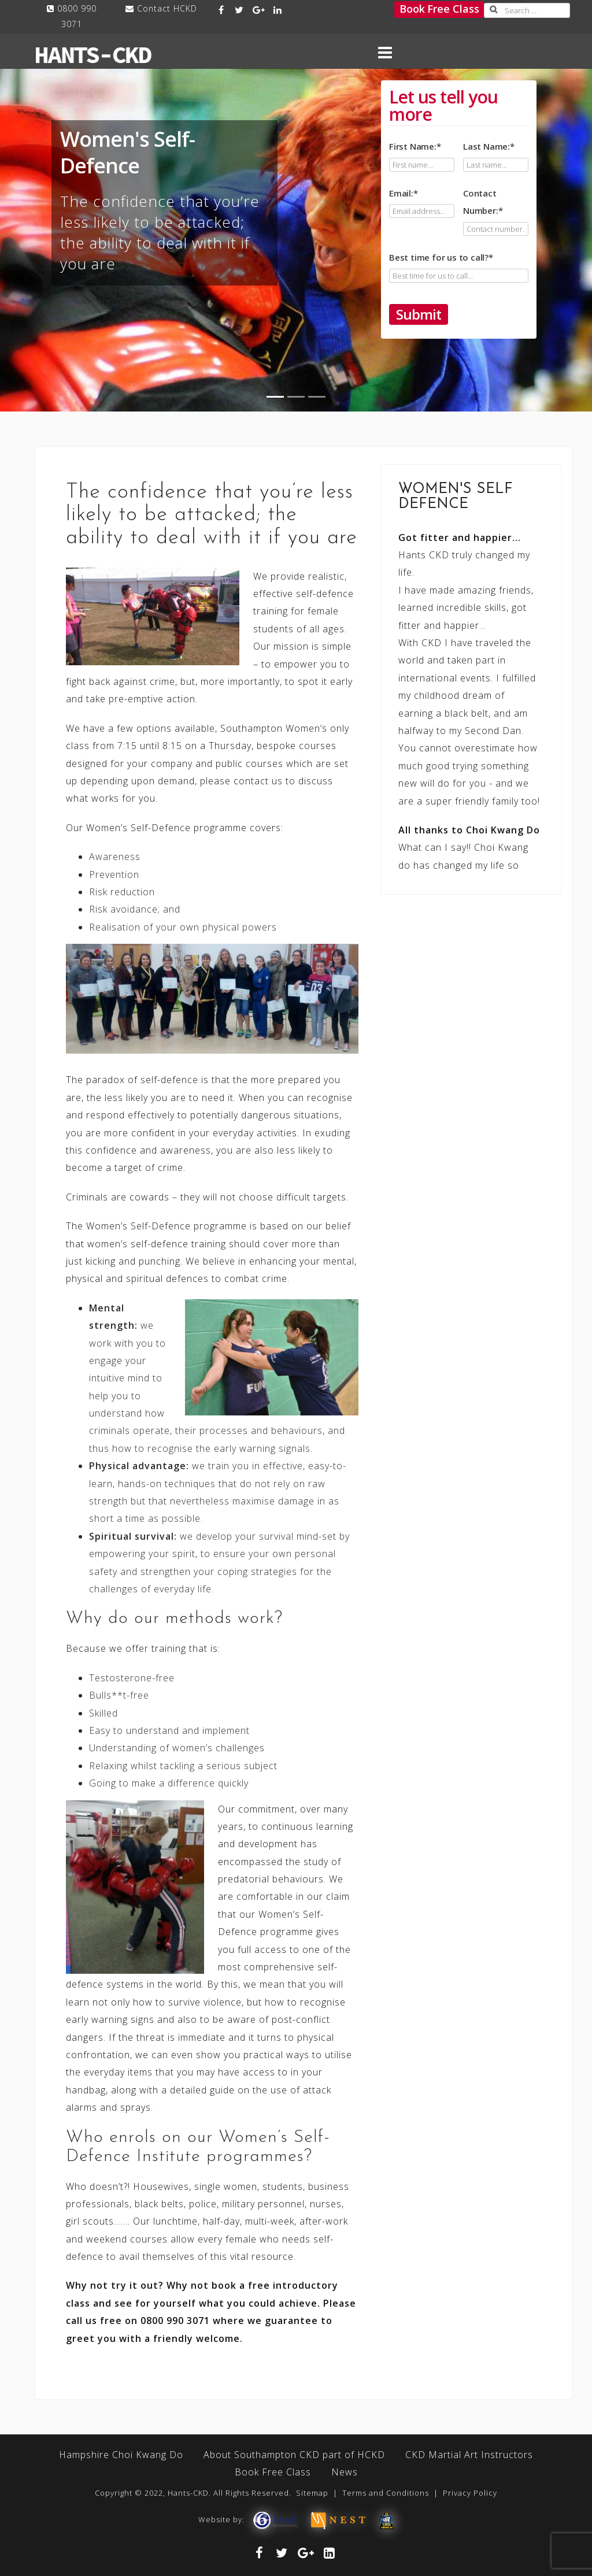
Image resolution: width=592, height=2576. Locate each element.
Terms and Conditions (385, 2493)
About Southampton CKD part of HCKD (294, 2454)
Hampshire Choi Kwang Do (121, 2454)
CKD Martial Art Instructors (469, 2454)
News (344, 2472)
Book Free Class (439, 9)
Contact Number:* (495, 210)
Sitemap (312, 2493)
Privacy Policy (470, 2493)
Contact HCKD (167, 8)
